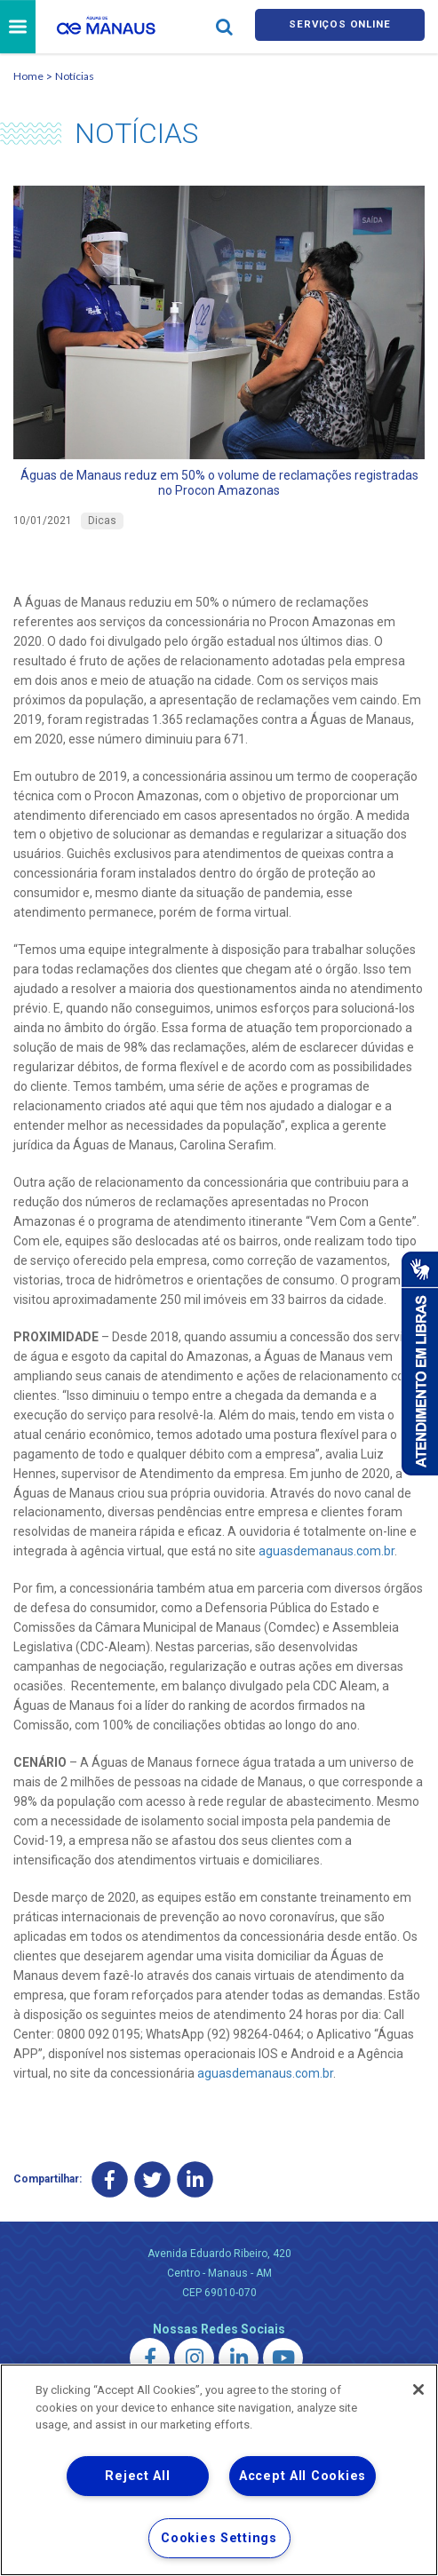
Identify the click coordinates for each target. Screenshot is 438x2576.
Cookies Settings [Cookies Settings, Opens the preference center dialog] (219, 2538)
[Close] (418, 2389)
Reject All (137, 2476)
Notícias (74, 78)
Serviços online (339, 28)
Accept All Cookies (302, 2476)
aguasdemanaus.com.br (326, 1554)
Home (28, 78)
